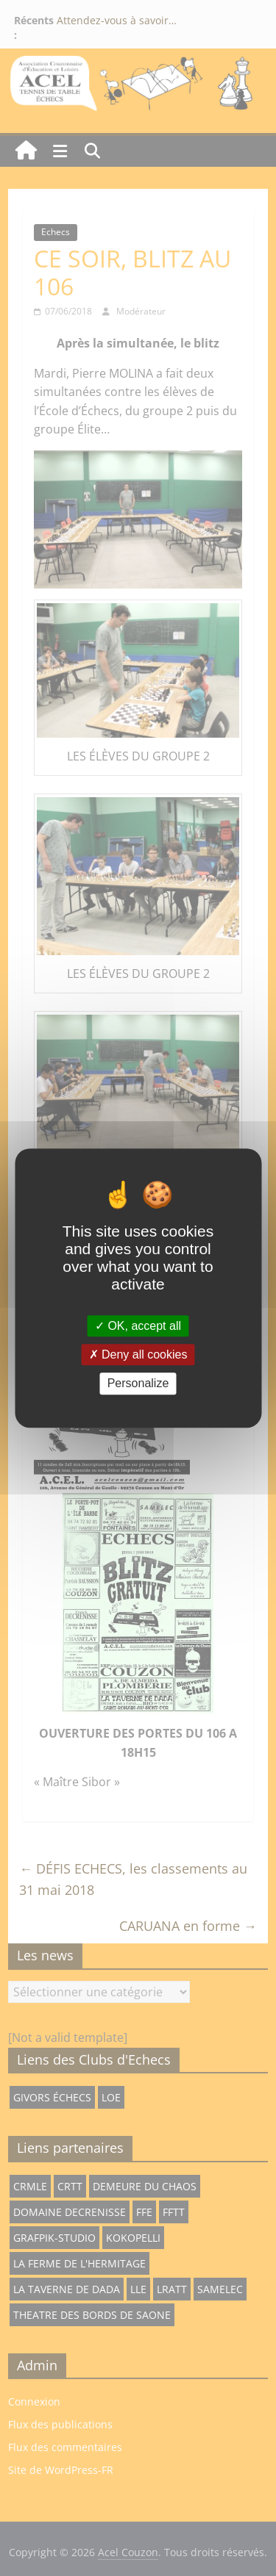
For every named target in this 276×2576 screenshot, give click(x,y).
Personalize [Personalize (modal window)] (138, 1384)
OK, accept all (138, 1326)
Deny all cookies (138, 1354)
